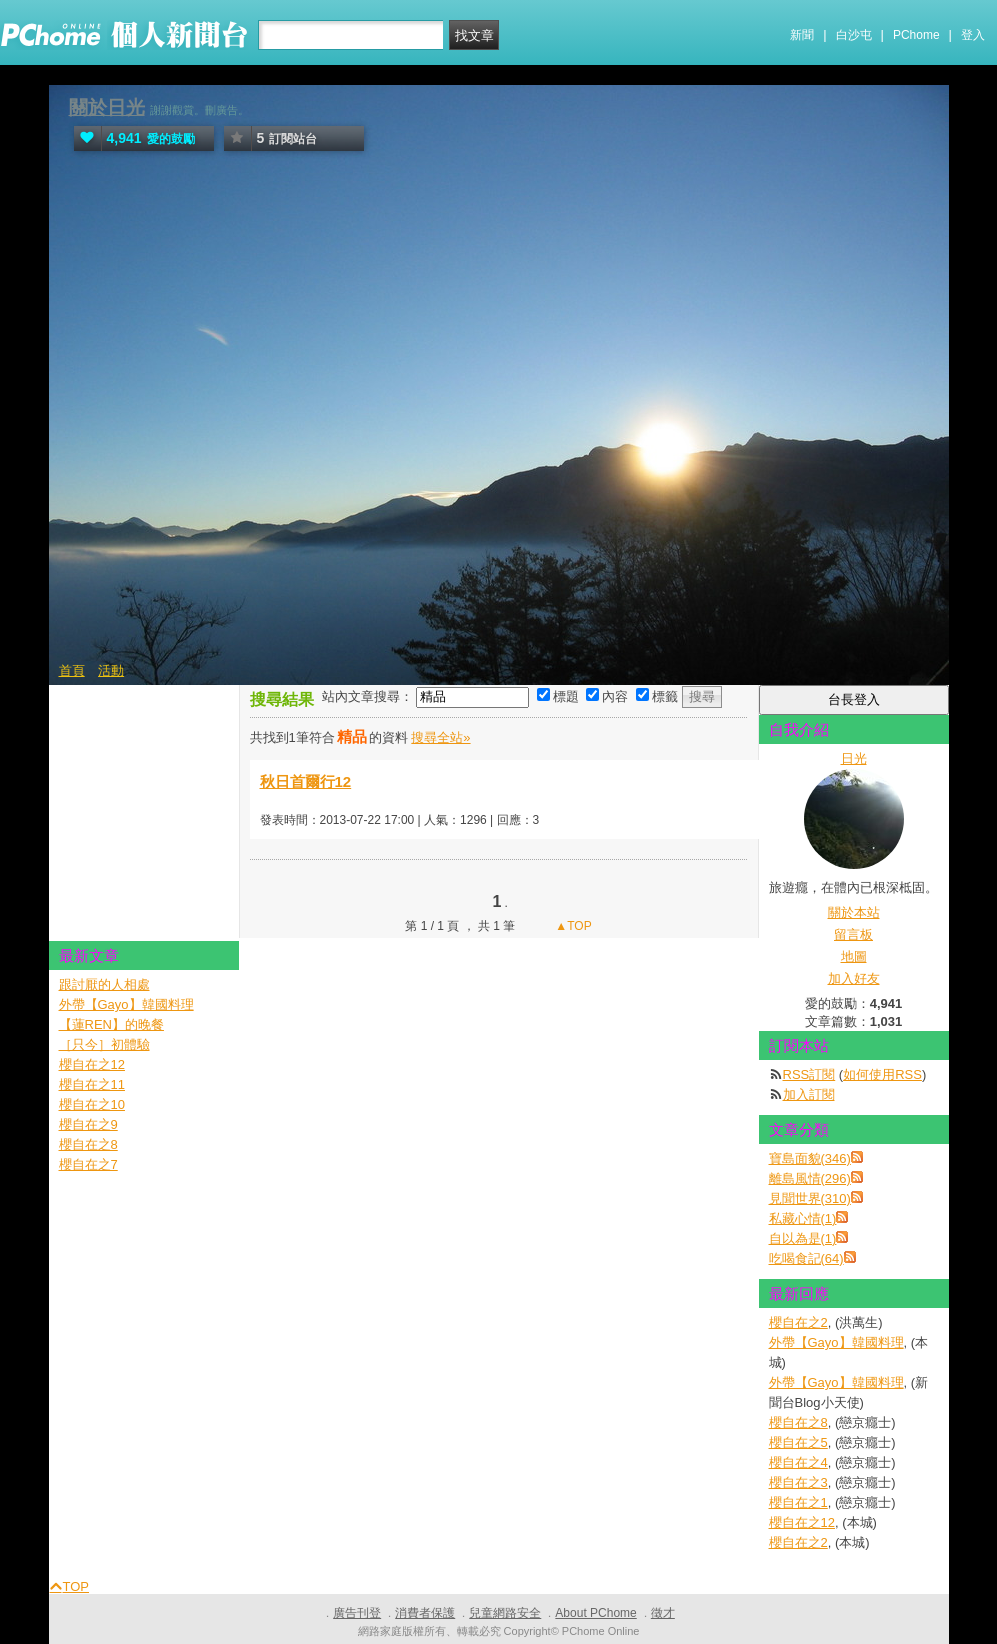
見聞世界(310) (810, 1198)
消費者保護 (425, 1613)
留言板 (853, 934)
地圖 (854, 956)
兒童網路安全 (505, 1613)
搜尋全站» (440, 737)
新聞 (802, 35)
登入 (973, 35)
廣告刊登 (357, 1613)
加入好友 (854, 978)
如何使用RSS (882, 1074)
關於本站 (854, 912)
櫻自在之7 (88, 1164)
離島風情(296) (810, 1178)
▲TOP (572, 926)
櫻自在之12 (802, 1522)
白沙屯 (854, 35)
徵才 (663, 1613)
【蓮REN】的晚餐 (111, 1024)
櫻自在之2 (798, 1322)
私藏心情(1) (803, 1218)
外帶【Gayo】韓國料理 (836, 1342)
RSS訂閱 (809, 1074)
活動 (111, 670)
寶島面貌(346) (810, 1158)
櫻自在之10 (92, 1104)
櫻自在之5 (798, 1442)
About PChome (595, 1613)
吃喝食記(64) (806, 1258)
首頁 (72, 670)
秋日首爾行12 (306, 781)
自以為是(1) (803, 1238)
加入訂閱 (809, 1094)
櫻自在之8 (798, 1422)
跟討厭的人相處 (104, 984)
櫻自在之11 (92, 1084)
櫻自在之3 (798, 1482)
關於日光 (107, 107)
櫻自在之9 (88, 1124)
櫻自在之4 (798, 1462)
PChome (916, 35)
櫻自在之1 (798, 1502)
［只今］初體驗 (104, 1044)
